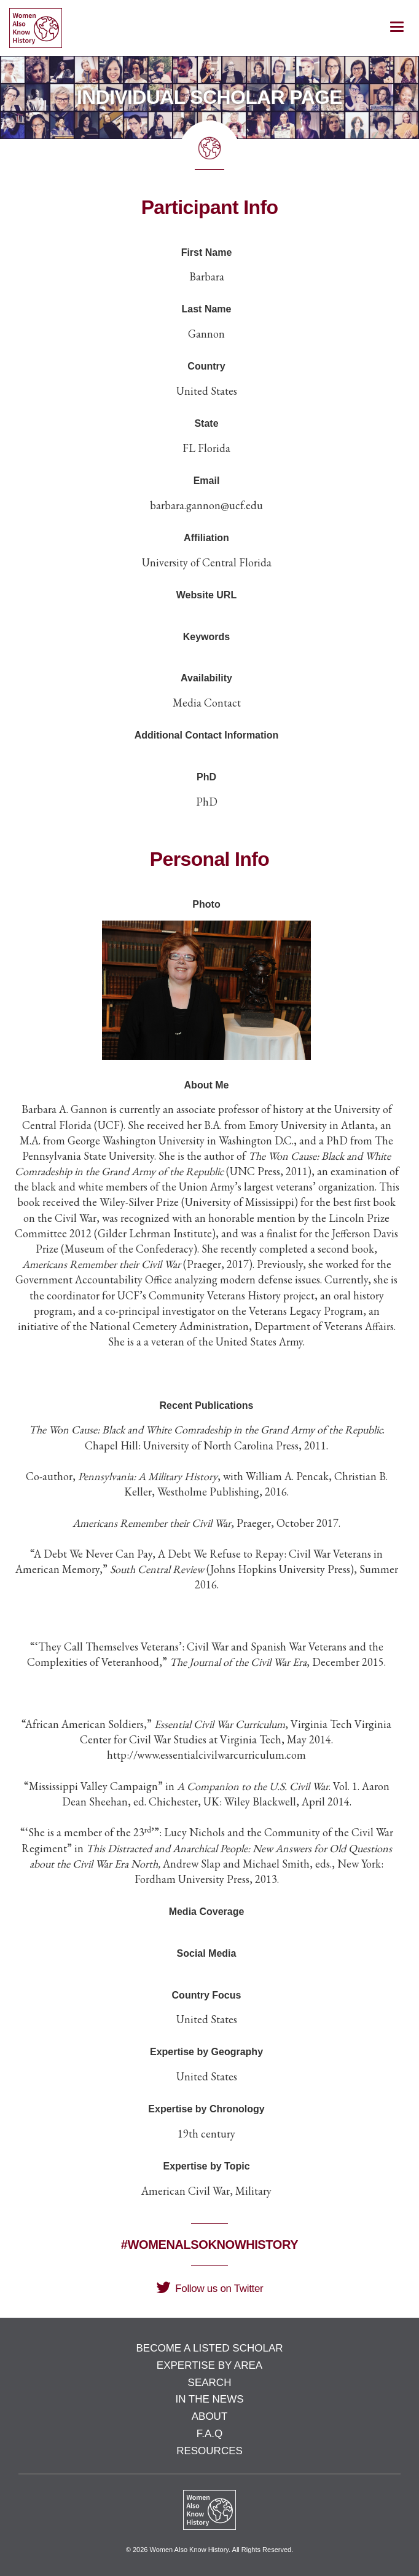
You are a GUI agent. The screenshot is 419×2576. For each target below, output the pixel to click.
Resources (209, 2451)
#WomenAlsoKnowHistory (209, 2244)
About (210, 2416)
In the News (209, 2399)
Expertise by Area (209, 2365)
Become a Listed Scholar (209, 2348)
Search (210, 2382)
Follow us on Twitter (210, 2288)
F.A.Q (210, 2433)
